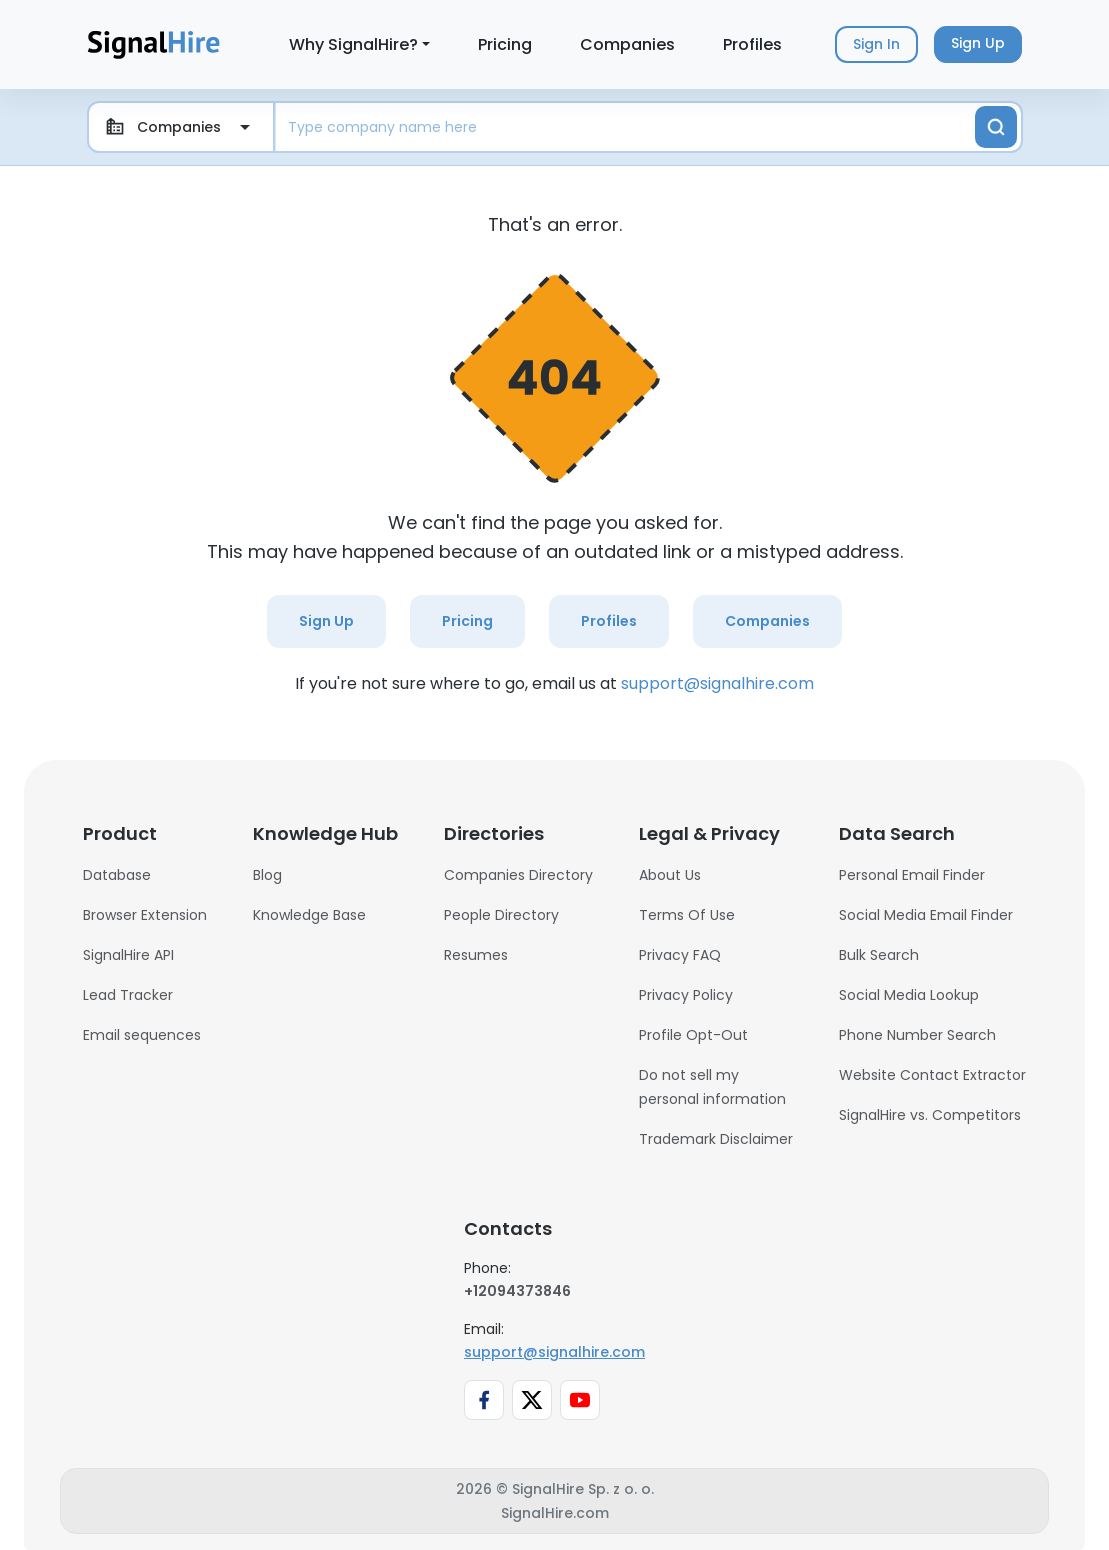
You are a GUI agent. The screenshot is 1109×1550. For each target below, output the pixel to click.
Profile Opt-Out (693, 1035)
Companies (627, 44)
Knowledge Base (309, 915)
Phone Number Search (917, 1035)
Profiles (752, 44)
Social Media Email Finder (926, 915)
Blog (267, 875)
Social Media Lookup (909, 995)
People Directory (501, 915)
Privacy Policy (686, 995)
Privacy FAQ (680, 955)
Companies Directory (518, 875)
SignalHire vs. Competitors (930, 1115)
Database (117, 875)
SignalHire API (128, 955)
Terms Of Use (687, 915)
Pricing (505, 44)
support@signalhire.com (717, 683)
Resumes (476, 955)
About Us (670, 875)
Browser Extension (145, 915)
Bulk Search (879, 955)
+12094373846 (517, 1291)
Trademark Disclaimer (716, 1139)
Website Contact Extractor (932, 1075)
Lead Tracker (128, 995)
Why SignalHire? (353, 44)
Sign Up (326, 621)
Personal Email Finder (912, 875)
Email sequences (142, 1035)
